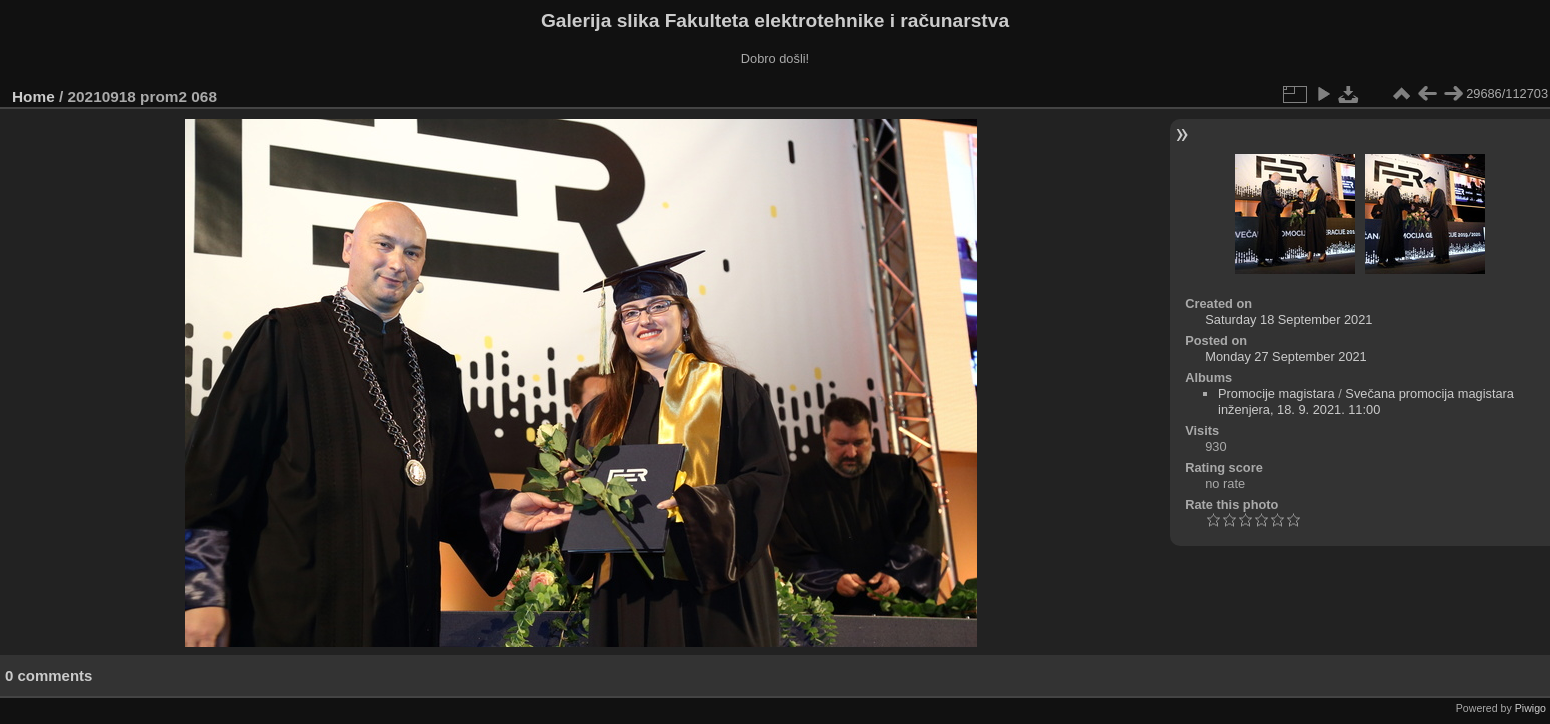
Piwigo (1530, 708)
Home (33, 96)
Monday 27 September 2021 (1286, 356)
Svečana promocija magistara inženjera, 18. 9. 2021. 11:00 (1366, 401)
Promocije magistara (1276, 393)
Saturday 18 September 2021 (1288, 319)
